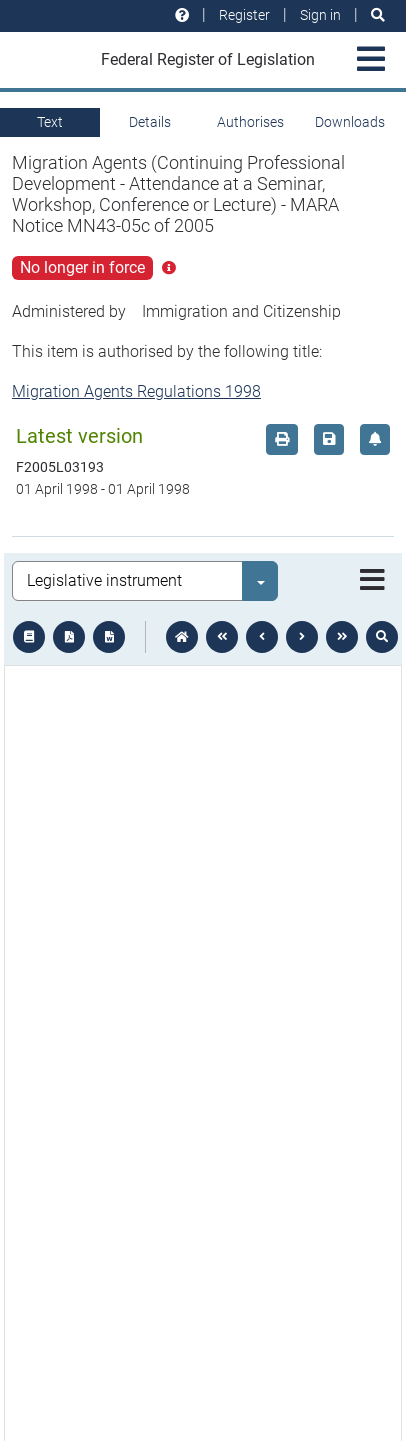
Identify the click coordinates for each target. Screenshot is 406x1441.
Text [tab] (50, 122)
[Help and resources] (182, 15)
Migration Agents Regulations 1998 (136, 391)
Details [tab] (150, 122)
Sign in (320, 15)
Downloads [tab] (350, 122)
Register (244, 15)
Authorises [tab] (250, 122)
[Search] (378, 15)
